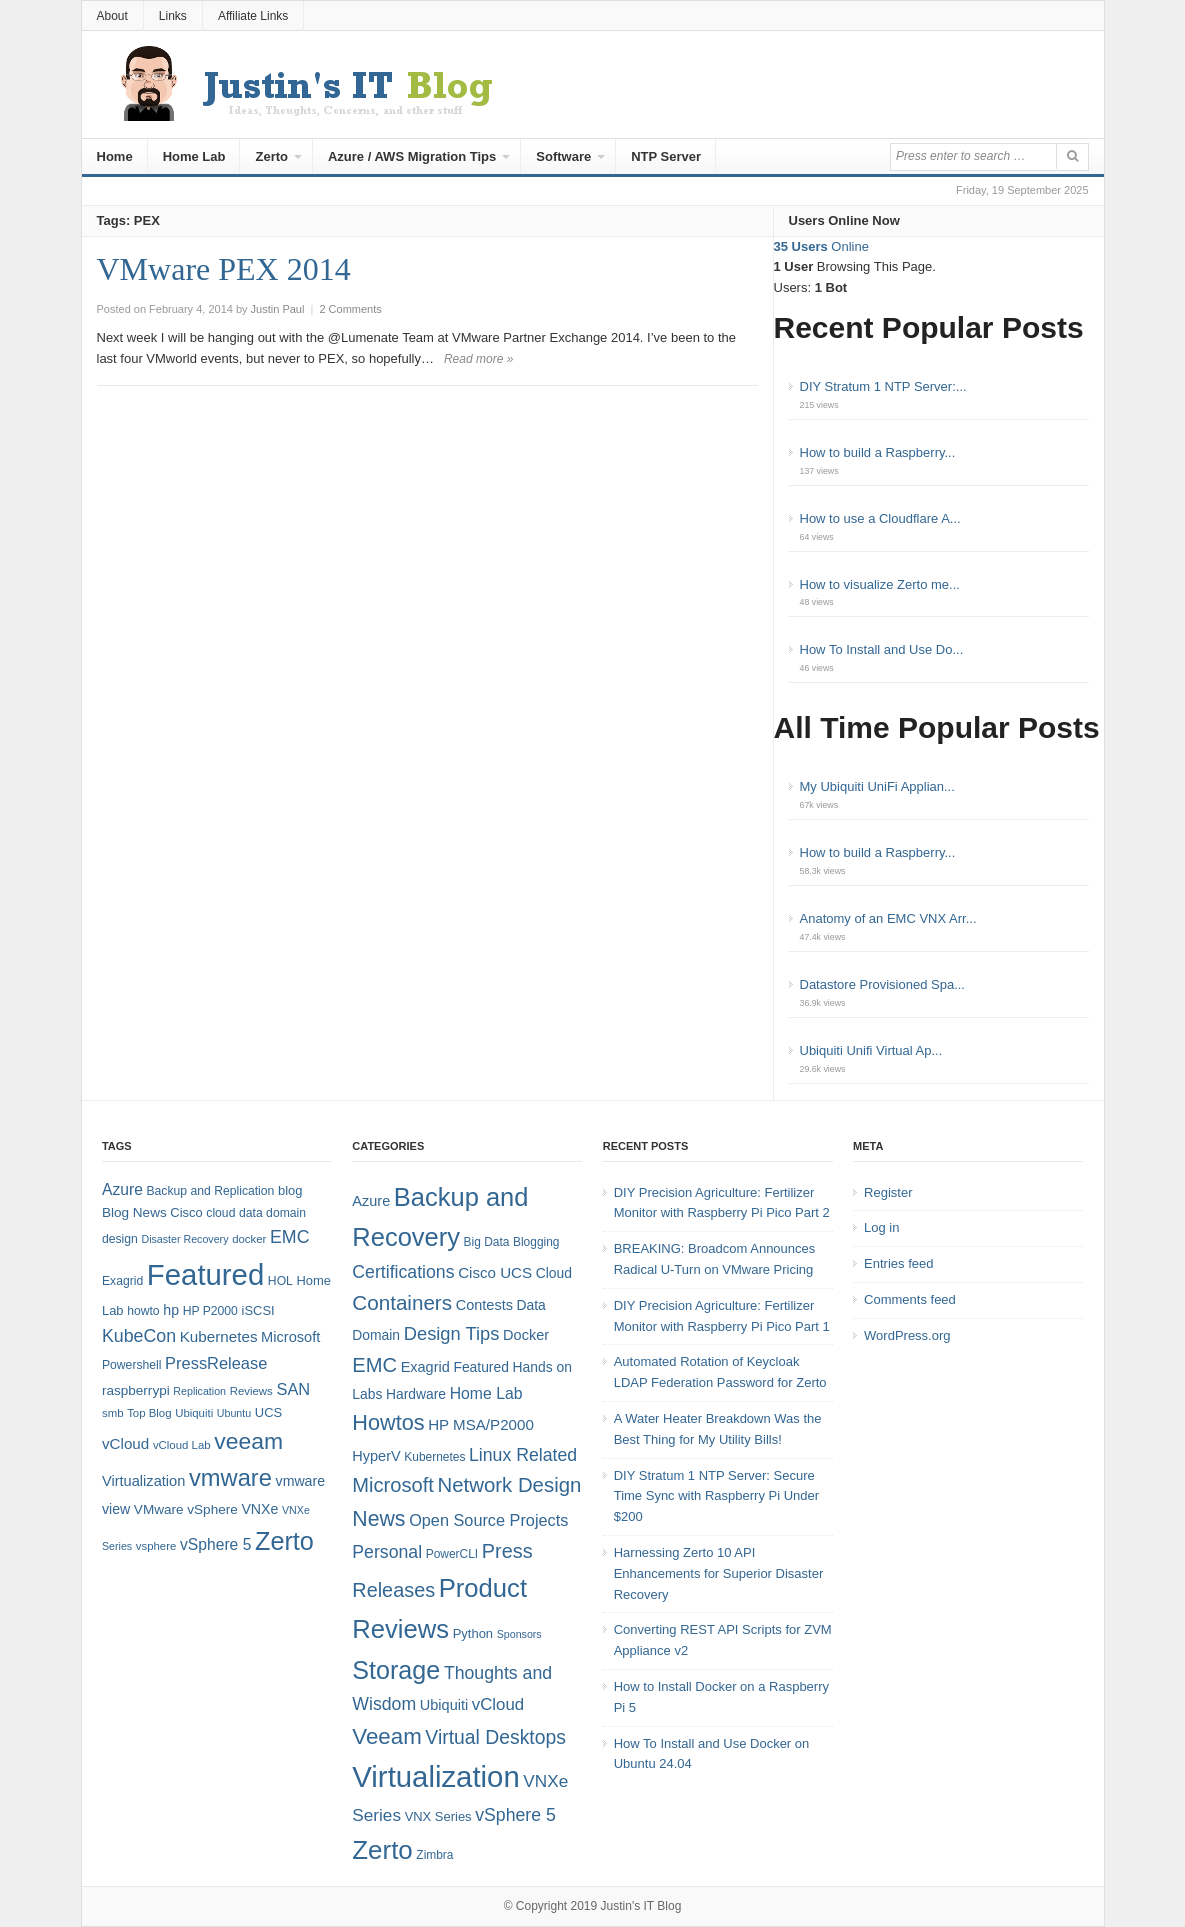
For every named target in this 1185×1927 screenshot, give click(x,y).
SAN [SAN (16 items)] (293, 1389)
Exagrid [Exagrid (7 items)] (425, 1367)
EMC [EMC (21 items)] (374, 1365)
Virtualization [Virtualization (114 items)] (435, 1776)
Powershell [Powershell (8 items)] (132, 1365)
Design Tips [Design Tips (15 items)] (452, 1333)
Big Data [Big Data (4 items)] (487, 1242)
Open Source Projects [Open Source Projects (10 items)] (488, 1520)
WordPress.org (907, 1335)
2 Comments (350, 309)
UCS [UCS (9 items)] (268, 1412)
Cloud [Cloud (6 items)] (554, 1273)
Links (173, 16)
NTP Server (666, 156)
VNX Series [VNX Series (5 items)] (438, 1816)
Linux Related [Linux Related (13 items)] (523, 1455)
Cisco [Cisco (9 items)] (186, 1212)
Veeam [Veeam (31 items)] (386, 1736)
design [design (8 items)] (120, 1239)
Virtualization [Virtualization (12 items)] (143, 1481)
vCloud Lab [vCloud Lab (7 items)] (182, 1445)
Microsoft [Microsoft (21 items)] (393, 1485)
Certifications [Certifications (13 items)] (403, 1272)
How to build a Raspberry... (878, 452)
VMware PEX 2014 (224, 269)
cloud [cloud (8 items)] (220, 1213)
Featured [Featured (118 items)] (205, 1274)
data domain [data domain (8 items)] (272, 1213)
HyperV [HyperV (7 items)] (376, 1456)
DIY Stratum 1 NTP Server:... (883, 386)
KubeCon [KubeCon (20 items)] (139, 1336)
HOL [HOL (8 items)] (280, 1281)
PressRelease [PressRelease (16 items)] (216, 1363)
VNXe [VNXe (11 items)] (259, 1509)
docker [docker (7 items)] (249, 1239)
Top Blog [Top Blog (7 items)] (149, 1413)
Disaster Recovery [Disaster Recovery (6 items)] (184, 1239)
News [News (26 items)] (378, 1519)
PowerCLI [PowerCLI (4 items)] (452, 1554)
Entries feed (898, 1263)
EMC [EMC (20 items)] (290, 1237)
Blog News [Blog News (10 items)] (134, 1212)
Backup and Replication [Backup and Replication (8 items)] (210, 1191)
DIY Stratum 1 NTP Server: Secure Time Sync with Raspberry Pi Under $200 (716, 1496)
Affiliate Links (253, 16)
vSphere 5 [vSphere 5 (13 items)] (515, 1815)
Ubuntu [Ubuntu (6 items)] (234, 1413)
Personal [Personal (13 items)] (387, 1552)
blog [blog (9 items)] (290, 1190)
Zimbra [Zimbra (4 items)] (434, 1855)
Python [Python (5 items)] (473, 1633)
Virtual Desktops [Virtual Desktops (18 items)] (495, 1737)
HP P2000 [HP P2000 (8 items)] (210, 1311)
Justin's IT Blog (641, 1906)
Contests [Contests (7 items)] (484, 1305)
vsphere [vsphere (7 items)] (156, 1546)
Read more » (478, 359)
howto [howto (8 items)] (143, 1311)
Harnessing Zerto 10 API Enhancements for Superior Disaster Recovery (719, 1573)
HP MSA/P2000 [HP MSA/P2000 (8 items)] (481, 1424)
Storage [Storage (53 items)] (396, 1670)
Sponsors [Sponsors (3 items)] (519, 1634)
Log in (881, 1227)
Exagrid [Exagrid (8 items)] (122, 1281)
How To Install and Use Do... (882, 649)
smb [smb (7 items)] (113, 1413)
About (112, 16)
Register (888, 1192)
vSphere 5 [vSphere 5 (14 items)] (215, 1544)
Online (821, 246)
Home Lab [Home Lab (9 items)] (486, 1393)
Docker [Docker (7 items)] (526, 1335)
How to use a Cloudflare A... (880, 518)
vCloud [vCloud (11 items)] (498, 1704)
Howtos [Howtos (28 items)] (388, 1422)
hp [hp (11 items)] (171, 1310)
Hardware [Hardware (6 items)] (416, 1394)
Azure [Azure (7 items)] (371, 1201)
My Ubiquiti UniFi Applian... (877, 786)
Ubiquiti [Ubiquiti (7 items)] (194, 1413)
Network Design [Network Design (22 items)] (510, 1485)
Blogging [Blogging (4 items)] (536, 1242)
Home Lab (194, 156)
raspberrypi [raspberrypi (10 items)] (136, 1390)
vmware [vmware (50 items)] (230, 1478)
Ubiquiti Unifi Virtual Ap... (871, 1050)
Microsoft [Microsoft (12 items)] (290, 1337)
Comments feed (910, 1299)
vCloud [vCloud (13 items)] (125, 1443)
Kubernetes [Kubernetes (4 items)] (434, 1457)
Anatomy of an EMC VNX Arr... (888, 918)
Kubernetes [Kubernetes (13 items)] (219, 1336)
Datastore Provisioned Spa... (882, 984)
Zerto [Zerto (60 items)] (382, 1850)
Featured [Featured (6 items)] (480, 1367)
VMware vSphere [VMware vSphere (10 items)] (186, 1509)
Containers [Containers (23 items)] (402, 1302)
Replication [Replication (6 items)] (199, 1391)
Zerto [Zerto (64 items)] (284, 1541)
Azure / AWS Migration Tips (412, 156)
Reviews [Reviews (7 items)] (251, 1391)
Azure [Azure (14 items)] (122, 1189)
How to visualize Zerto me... (880, 584)
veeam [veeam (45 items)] (248, 1441)
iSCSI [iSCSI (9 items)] (258, 1310)
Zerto (271, 156)
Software (563, 156)
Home (115, 156)
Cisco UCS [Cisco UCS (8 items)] (495, 1272)
